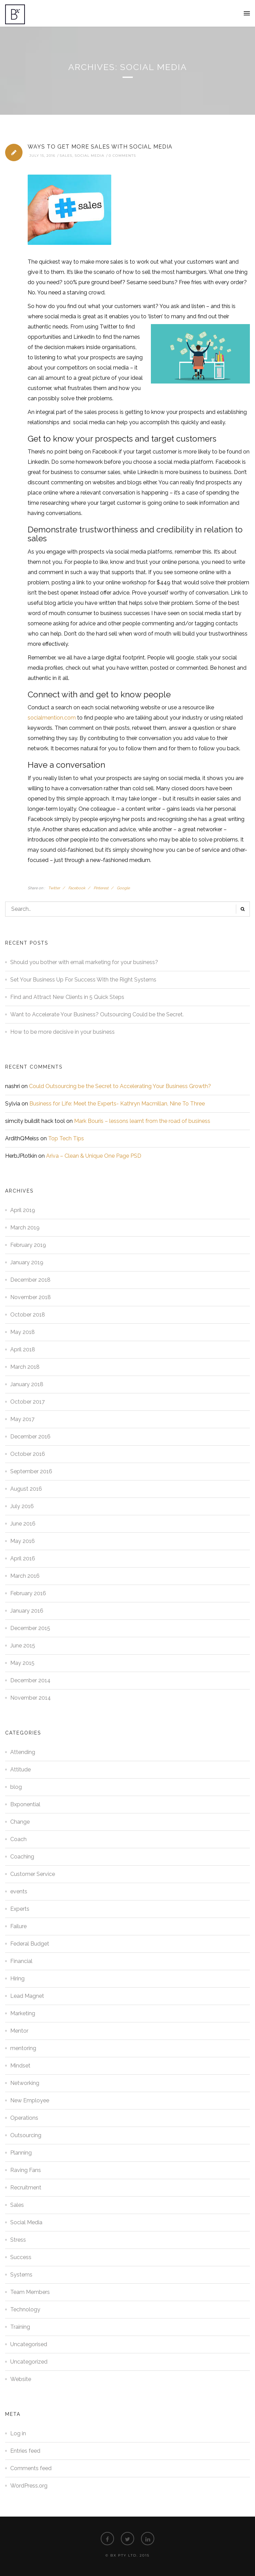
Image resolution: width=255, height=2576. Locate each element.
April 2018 (22, 1349)
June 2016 (23, 1523)
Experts (19, 1909)
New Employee (29, 2100)
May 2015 (22, 1663)
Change (20, 1822)
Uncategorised (28, 2344)
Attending (22, 1752)
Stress (18, 2240)
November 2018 (30, 1297)
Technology (25, 2309)
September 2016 (31, 1471)
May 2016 (22, 1541)
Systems (21, 2274)
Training (20, 2327)
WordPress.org (28, 2485)
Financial (21, 1961)
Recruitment (25, 2187)
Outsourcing (25, 2135)
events (18, 1891)
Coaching (22, 1856)
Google (123, 888)
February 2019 (28, 1245)
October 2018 (27, 1314)
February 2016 (28, 1593)
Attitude (20, 1769)
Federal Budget (29, 1943)
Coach (18, 1839)
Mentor (19, 2031)
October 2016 (27, 1454)
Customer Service (32, 1874)
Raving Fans (25, 2170)
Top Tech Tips (66, 1138)
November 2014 (30, 1698)
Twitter (54, 888)
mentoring (23, 2048)
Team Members (30, 2292)
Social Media (89, 155)
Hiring (17, 1978)
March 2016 (25, 1576)
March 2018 (25, 1367)
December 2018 (30, 1280)
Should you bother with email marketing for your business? (84, 962)
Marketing (22, 2013)
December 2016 (30, 1436)
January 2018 (26, 1384)
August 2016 (26, 1489)
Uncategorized (28, 2361)
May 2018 (22, 1332)
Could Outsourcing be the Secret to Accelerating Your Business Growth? (120, 1086)
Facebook (76, 888)
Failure (18, 1926)
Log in (18, 2433)
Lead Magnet (27, 1996)
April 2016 (22, 1558)
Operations (24, 2118)
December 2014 (30, 1680)
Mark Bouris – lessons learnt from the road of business (142, 1121)
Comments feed (31, 2468)
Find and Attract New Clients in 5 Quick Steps (67, 997)
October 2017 (27, 1401)
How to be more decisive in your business (62, 1032)
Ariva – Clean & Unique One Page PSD (93, 1156)
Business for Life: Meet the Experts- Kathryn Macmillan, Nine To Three (117, 1103)
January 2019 (26, 1262)
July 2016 (22, 1506)
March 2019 (25, 1227)
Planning (21, 2152)
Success (20, 2257)
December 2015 (30, 1628)
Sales (66, 155)
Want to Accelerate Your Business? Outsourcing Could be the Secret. (97, 1014)
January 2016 (26, 1610)
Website (20, 2379)
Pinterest (101, 888)
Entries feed (25, 2451)
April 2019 (22, 1210)
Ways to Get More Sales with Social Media (100, 146)
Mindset (20, 2065)
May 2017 (22, 1419)
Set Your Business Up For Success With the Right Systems (83, 979)
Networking (24, 2083)
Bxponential (25, 1804)
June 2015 (22, 1645)
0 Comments (122, 155)
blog (16, 1787)
